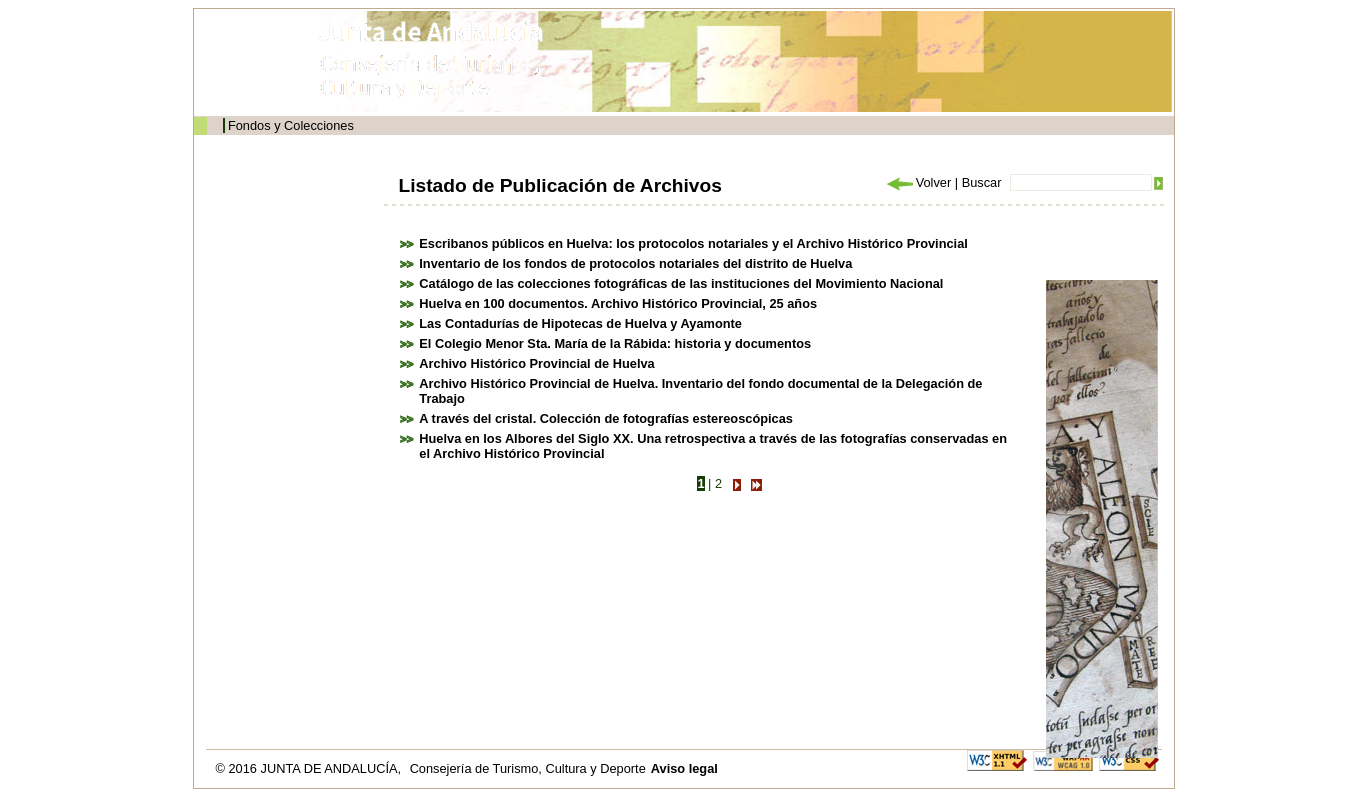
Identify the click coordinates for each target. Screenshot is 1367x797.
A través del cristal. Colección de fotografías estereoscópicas (606, 418)
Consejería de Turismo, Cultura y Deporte (528, 768)
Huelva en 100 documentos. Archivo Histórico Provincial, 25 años (618, 303)
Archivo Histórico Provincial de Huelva (536, 363)
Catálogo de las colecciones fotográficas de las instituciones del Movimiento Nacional (681, 283)
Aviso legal (684, 768)
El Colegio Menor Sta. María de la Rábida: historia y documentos (615, 343)
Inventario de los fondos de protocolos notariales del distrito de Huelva (635, 263)
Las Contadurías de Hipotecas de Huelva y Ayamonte (580, 323)
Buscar (982, 182)
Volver (918, 182)
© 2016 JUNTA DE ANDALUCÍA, (310, 768)
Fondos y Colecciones (291, 125)
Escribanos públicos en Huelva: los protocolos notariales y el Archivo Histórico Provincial (693, 243)
